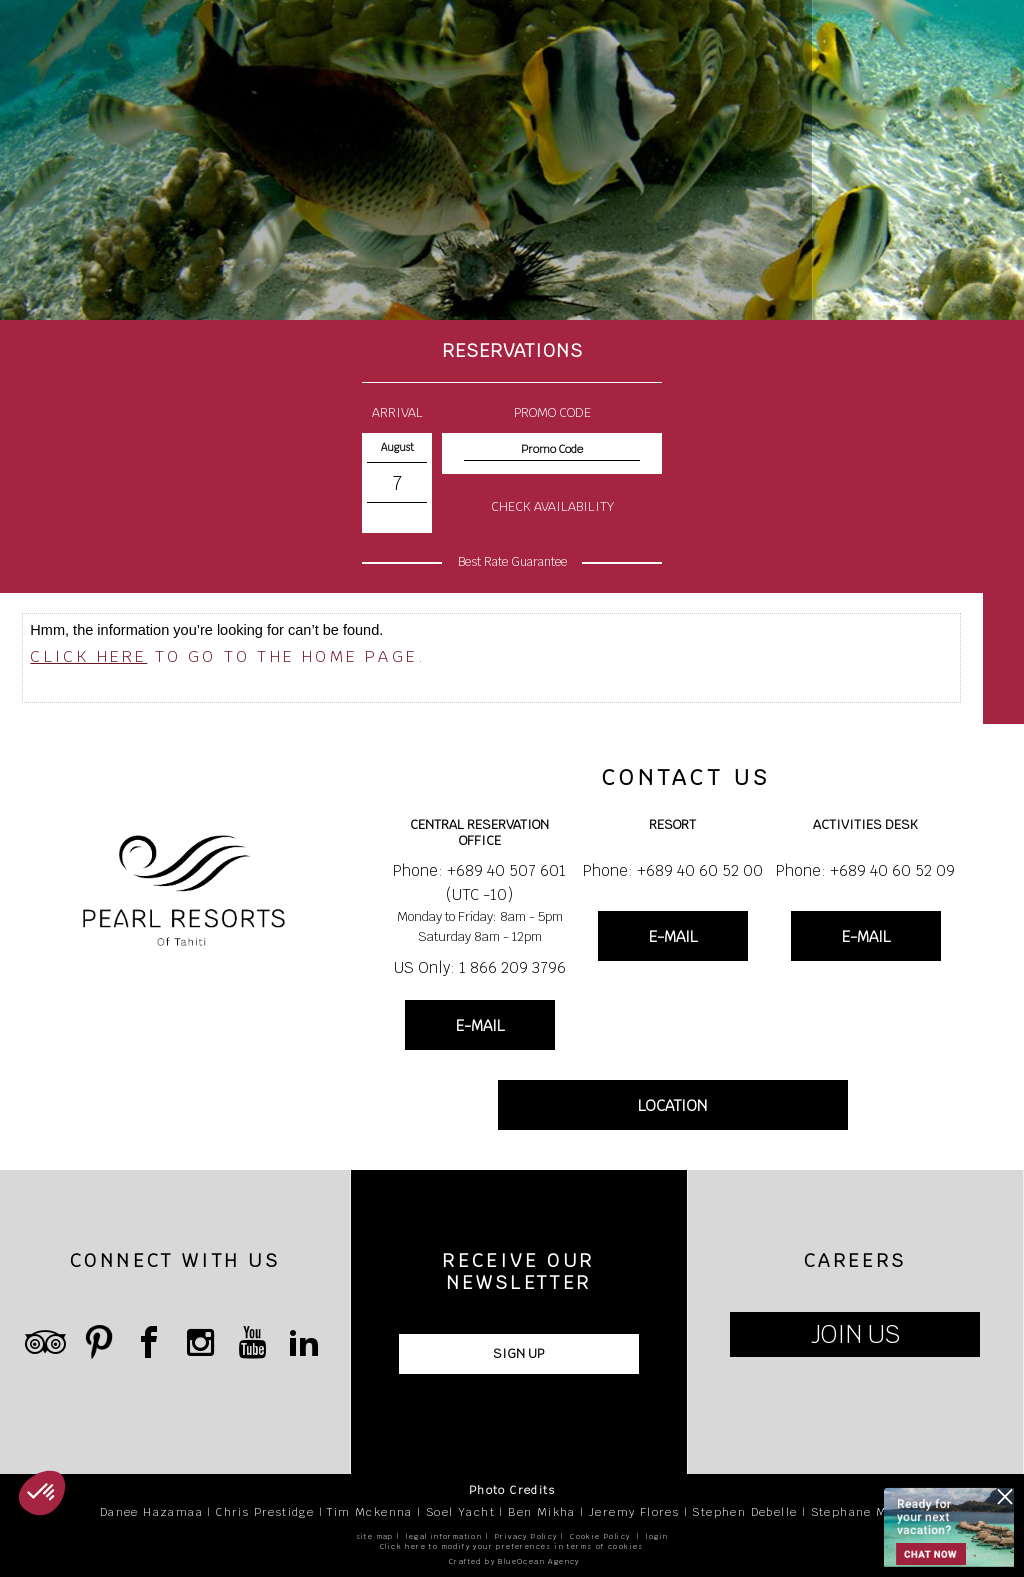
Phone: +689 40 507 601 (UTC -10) (479, 882)
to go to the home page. (228, 656)
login (657, 1536)
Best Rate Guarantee (512, 562)
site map (375, 1536)
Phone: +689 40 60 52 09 (865, 870)
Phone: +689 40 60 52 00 (673, 870)
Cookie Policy (600, 1536)
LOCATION (672, 1105)
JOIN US (855, 1334)
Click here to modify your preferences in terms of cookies (512, 1546)
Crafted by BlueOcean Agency (514, 1561)
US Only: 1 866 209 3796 (480, 967)
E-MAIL (480, 1025)
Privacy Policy (526, 1536)
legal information (444, 1536)
